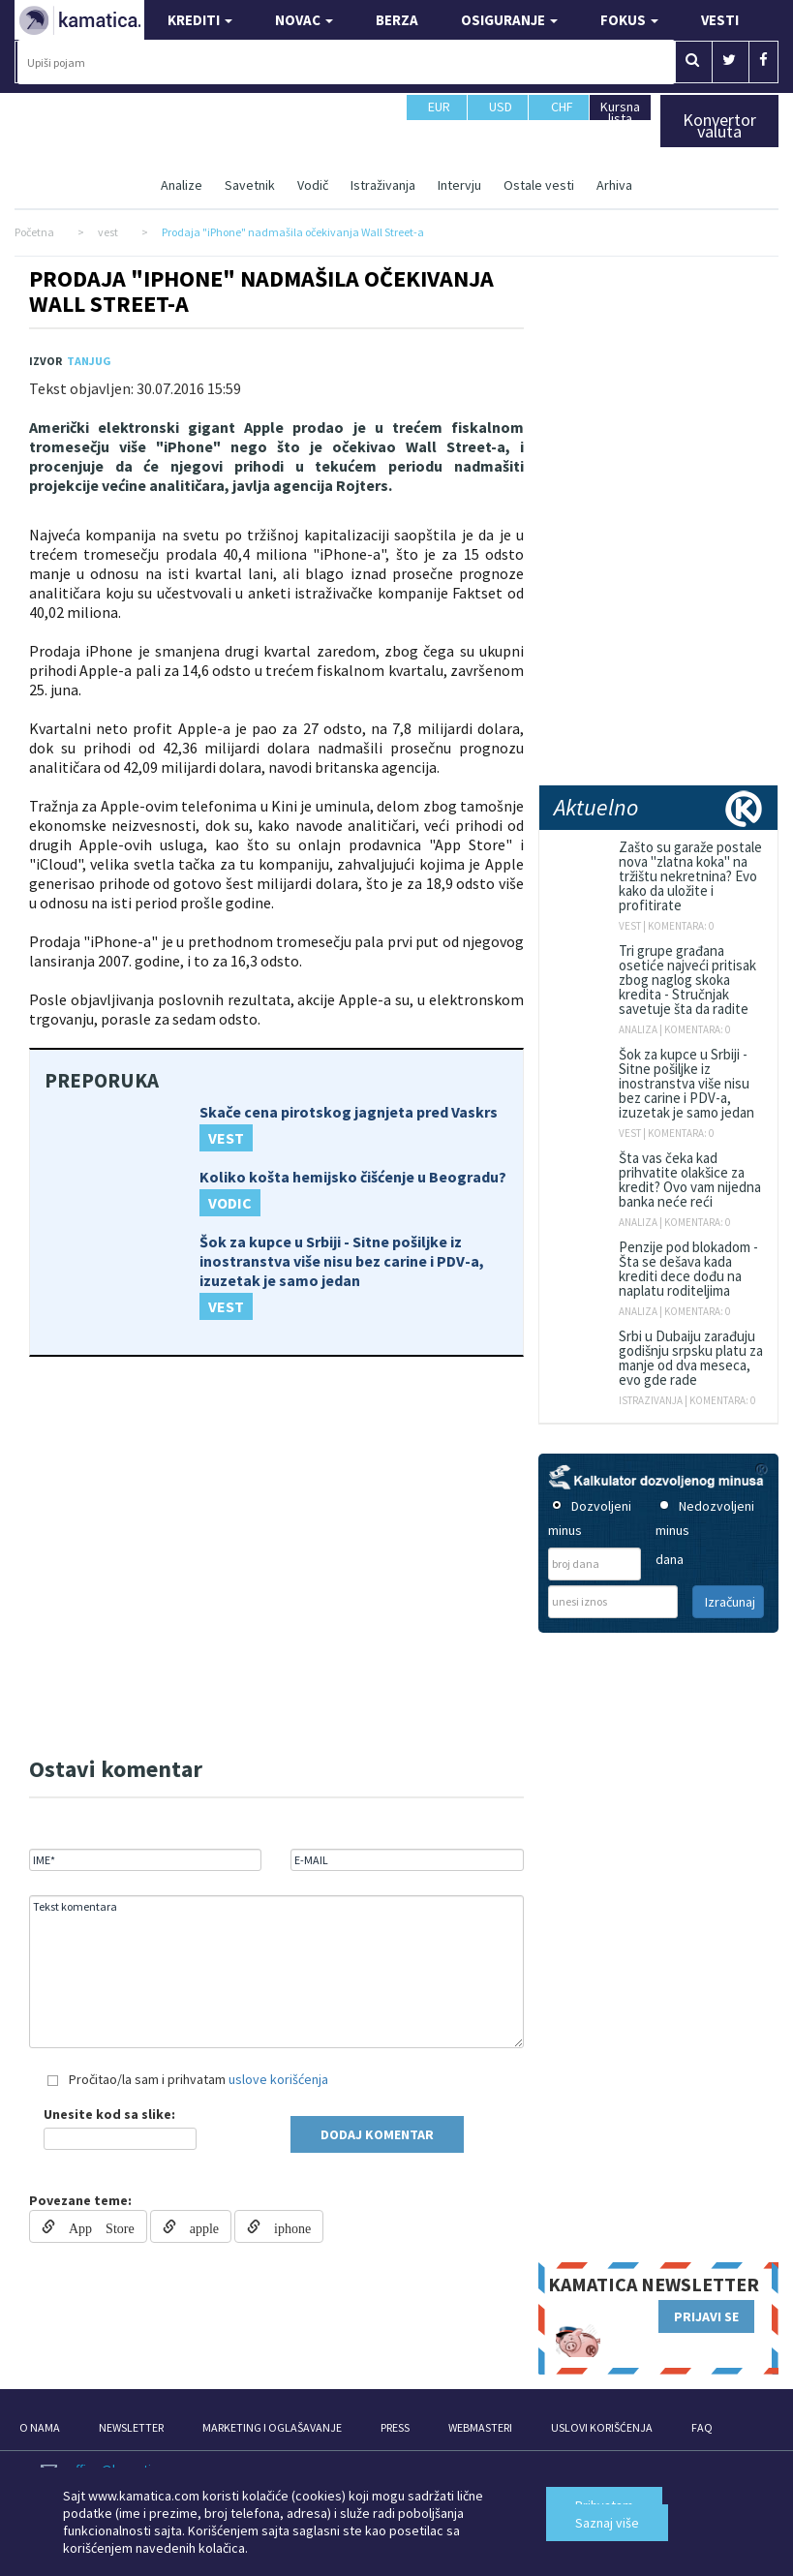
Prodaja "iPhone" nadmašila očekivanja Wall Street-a (261, 291)
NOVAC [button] (304, 20)
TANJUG (89, 360)
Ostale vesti (538, 185)
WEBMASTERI (480, 2427)
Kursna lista (620, 112)
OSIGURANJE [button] (509, 20)
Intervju (459, 185)
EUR (439, 115)
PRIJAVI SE (706, 2316)
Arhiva (614, 185)
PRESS (395, 2427)
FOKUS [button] (629, 20)
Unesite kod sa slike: (109, 2114)
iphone (285, 2226)
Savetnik (250, 185)
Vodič (312, 185)
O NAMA (39, 2427)
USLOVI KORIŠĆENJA (602, 2427)
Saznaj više (607, 2522)
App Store (95, 2226)
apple (197, 2226)
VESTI (720, 20)
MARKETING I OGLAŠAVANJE (272, 2427)
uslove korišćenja (278, 2079)
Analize (181, 185)
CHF (562, 115)
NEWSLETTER (131, 2427)
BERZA (397, 20)
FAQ (702, 2427)
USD (501, 115)
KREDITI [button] (200, 20)
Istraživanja (383, 185)
